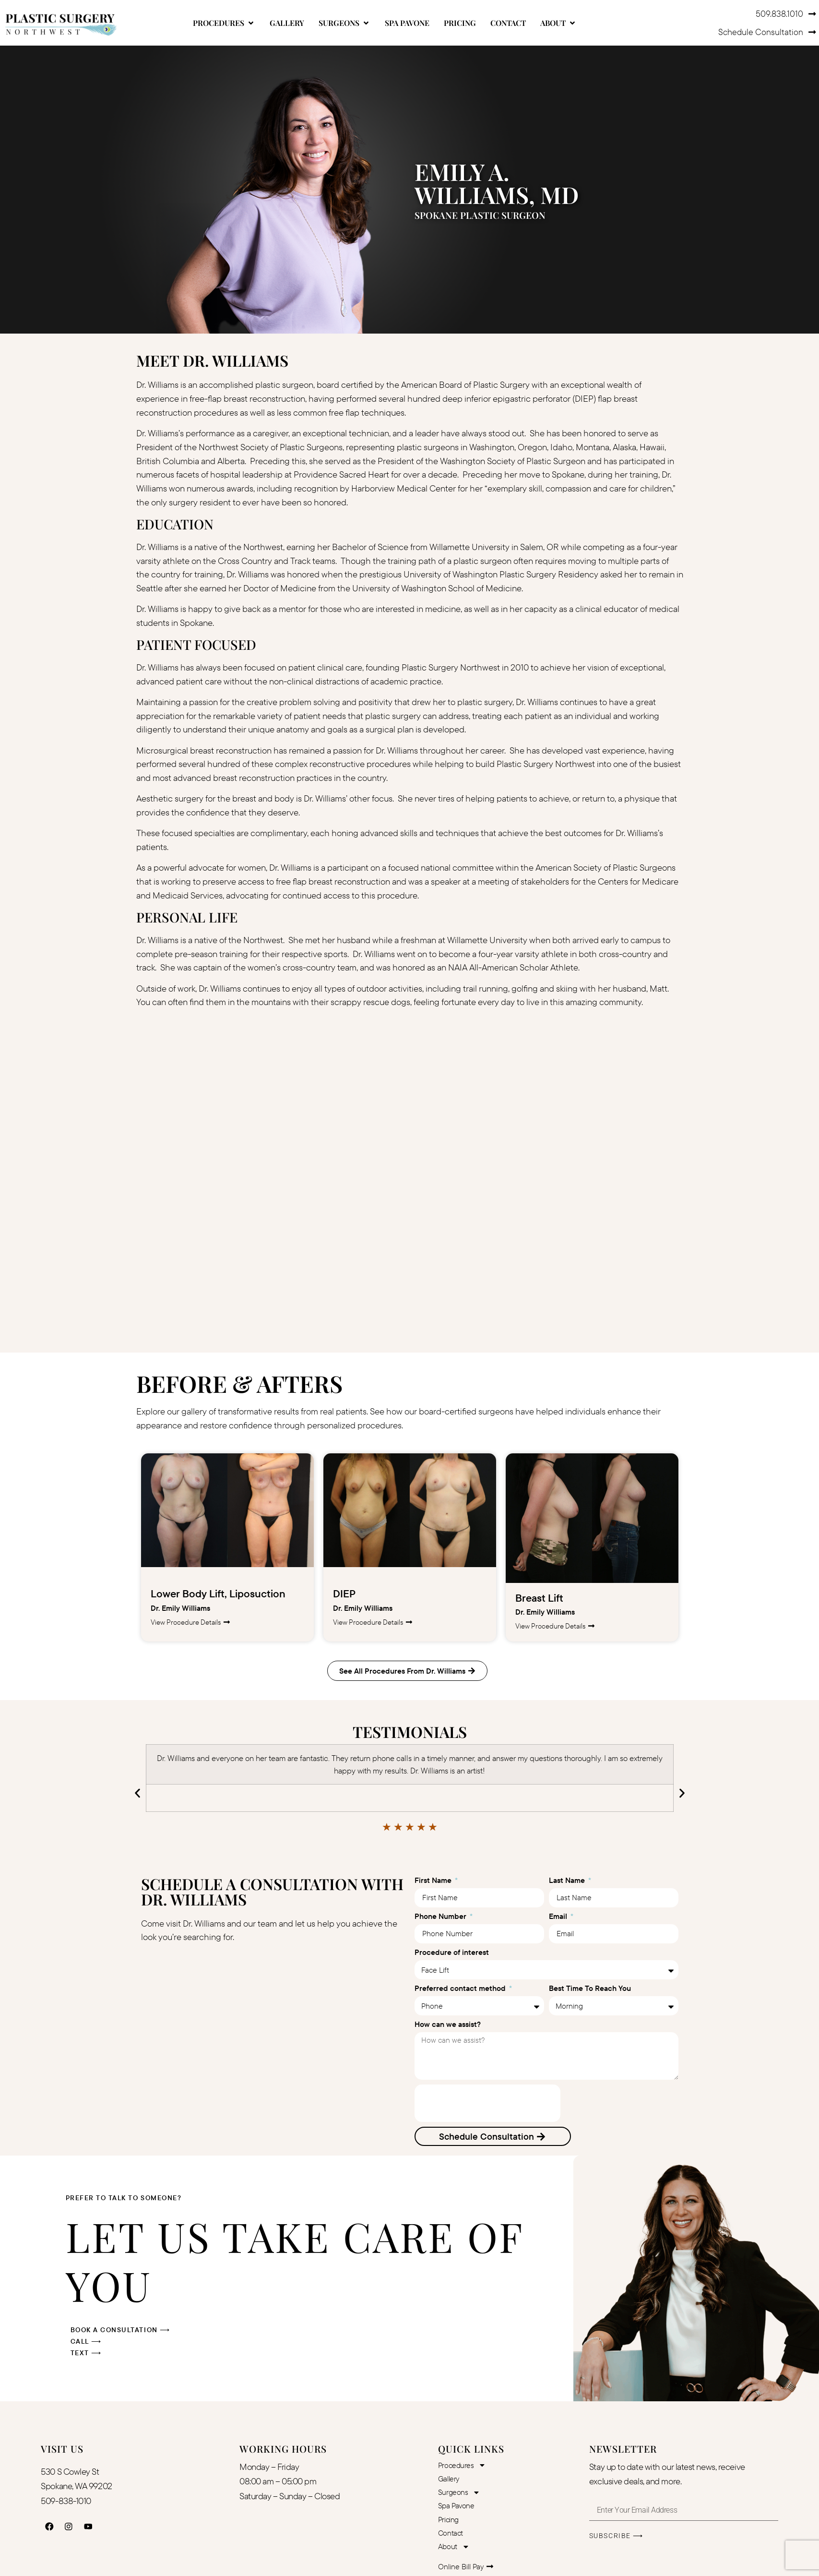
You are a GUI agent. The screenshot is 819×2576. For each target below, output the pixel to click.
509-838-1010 (66, 2500)
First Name (434, 1880)
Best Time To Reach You (590, 1988)
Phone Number (441, 1916)
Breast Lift (539, 1598)
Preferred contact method (461, 1988)
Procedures (462, 2465)
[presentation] (487, 2103)
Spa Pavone (456, 2506)
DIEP (344, 1593)
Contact (450, 2534)
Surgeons (459, 2493)
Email (559, 1916)
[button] (224, 23)
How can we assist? (448, 2024)
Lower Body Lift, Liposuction (218, 1593)
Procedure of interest (452, 1952)
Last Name (568, 1880)
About (454, 2547)
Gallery (448, 2478)
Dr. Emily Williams (180, 1608)
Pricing (448, 2520)
